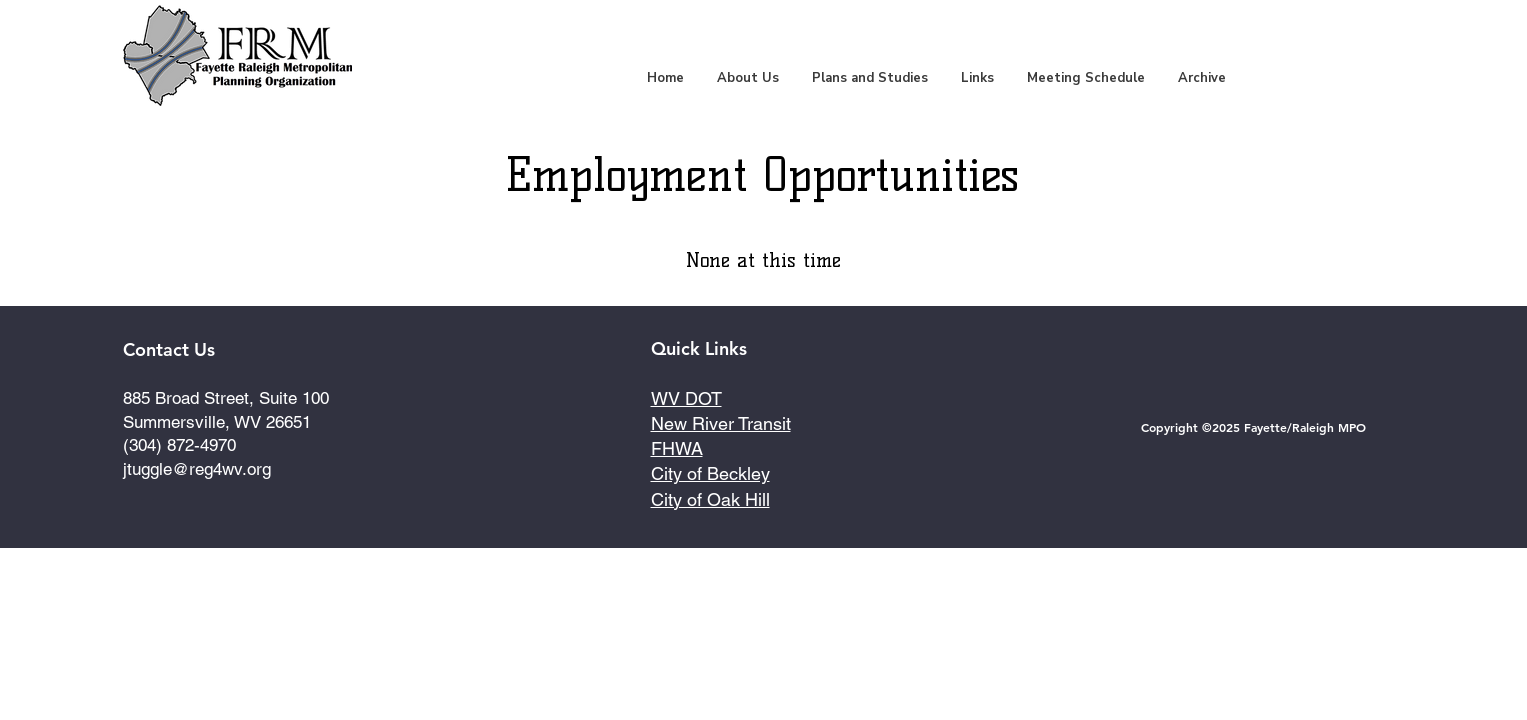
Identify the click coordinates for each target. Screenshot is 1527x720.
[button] (869, 78)
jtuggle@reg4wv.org (197, 469)
